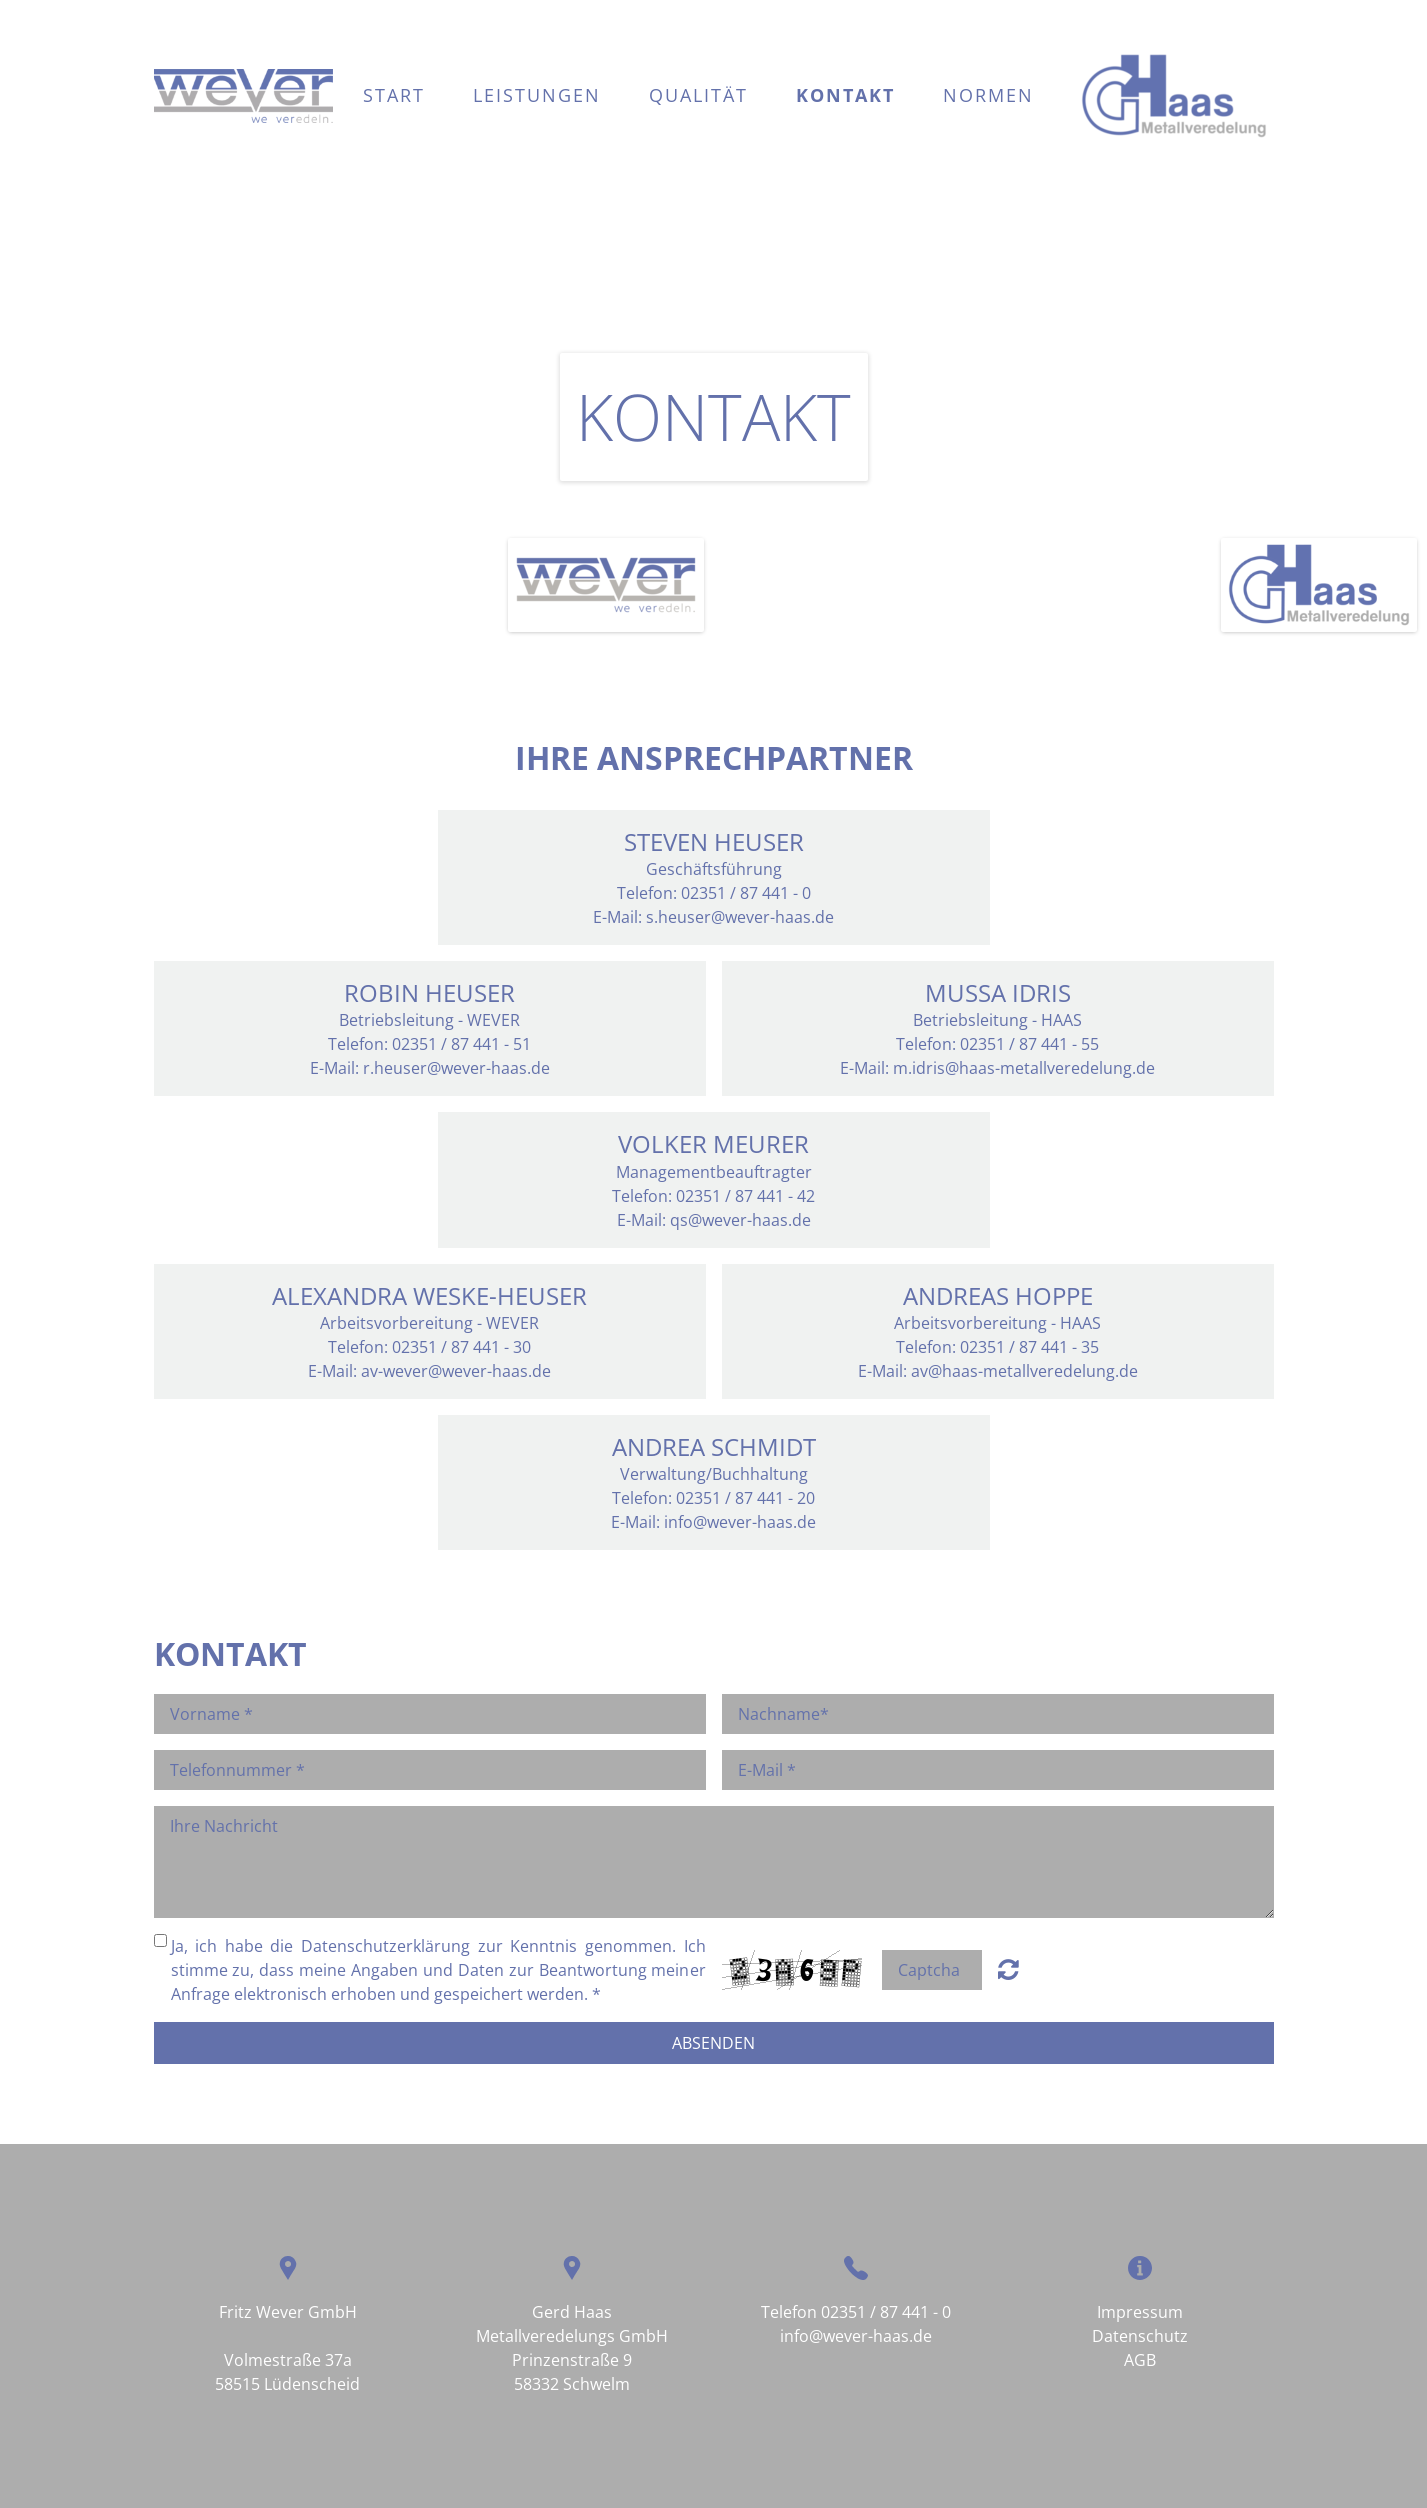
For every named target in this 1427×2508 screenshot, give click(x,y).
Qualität (698, 95)
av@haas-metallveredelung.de (1024, 1371)
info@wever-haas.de (740, 1522)
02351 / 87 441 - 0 (886, 2312)
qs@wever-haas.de (740, 1220)
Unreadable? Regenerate (1008, 1969)
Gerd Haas (572, 2312)
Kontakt (845, 95)
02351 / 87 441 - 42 (745, 1196)
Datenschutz (1140, 2336)
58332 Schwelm (572, 2384)
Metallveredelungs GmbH (572, 2336)
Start (394, 95)
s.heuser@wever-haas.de (740, 917)
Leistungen (537, 95)
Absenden (713, 2043)
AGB (1140, 2360)
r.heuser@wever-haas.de (456, 1068)
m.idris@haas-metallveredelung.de (1024, 1068)
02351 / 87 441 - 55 (1029, 1044)
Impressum (1140, 2312)
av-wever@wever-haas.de (456, 1371)
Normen (988, 95)
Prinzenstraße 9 (572, 2360)
